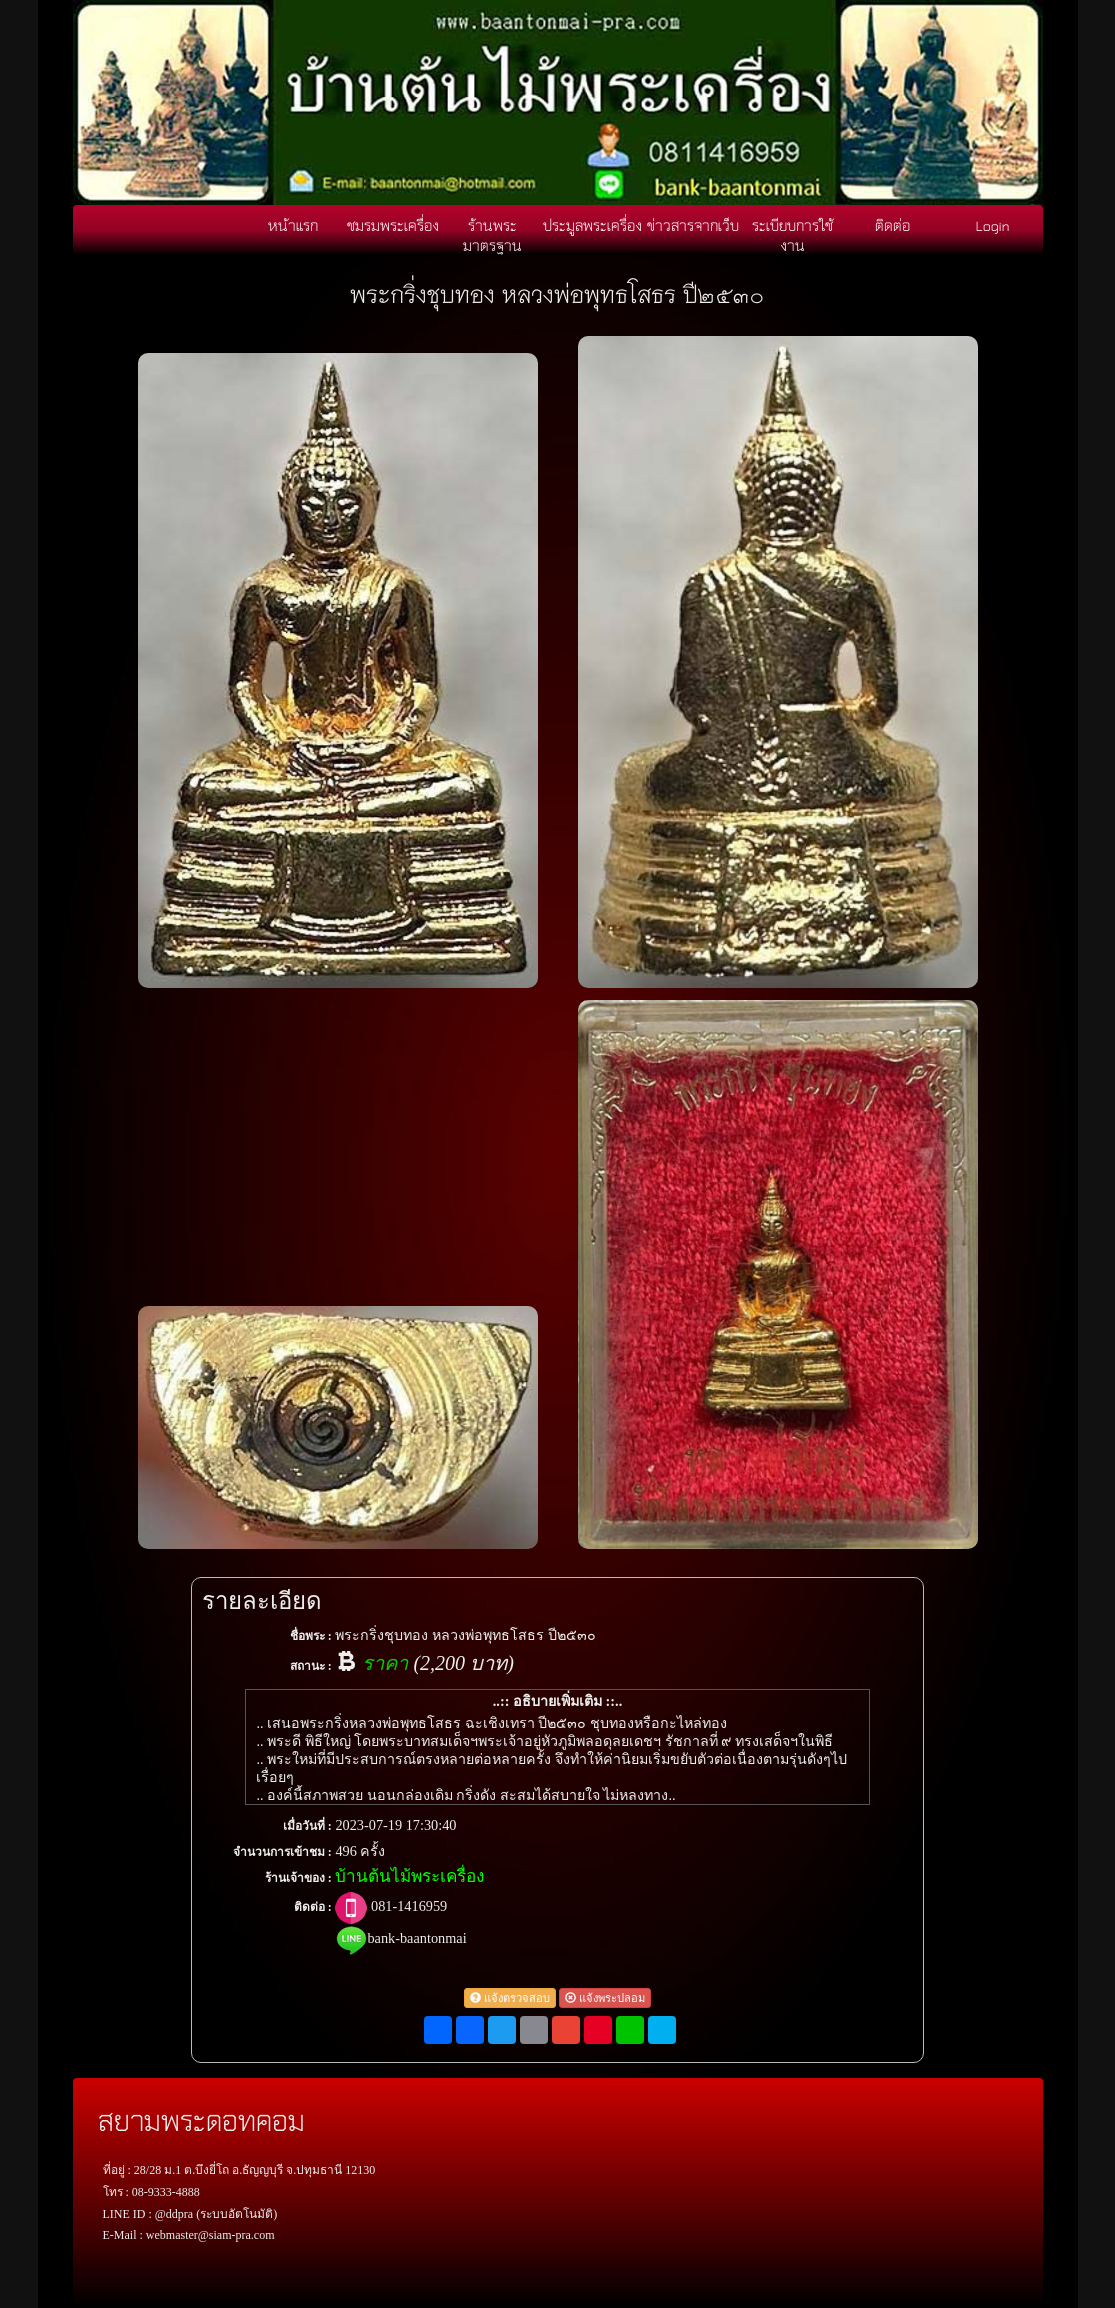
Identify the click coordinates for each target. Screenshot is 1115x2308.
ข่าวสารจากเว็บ (693, 225)
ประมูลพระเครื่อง (592, 225)
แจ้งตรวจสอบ (510, 1998)
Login (993, 225)
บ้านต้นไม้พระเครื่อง (409, 1876)
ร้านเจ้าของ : (298, 1878)
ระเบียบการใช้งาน (792, 235)
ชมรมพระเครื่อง (393, 225)
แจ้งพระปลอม (605, 1998)
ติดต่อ (892, 225)
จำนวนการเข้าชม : (282, 1852)
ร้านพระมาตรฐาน (492, 235)
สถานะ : (311, 1666)
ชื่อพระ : (311, 1636)
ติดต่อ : (313, 1907)
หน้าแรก (293, 225)
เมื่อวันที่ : (307, 1826)
